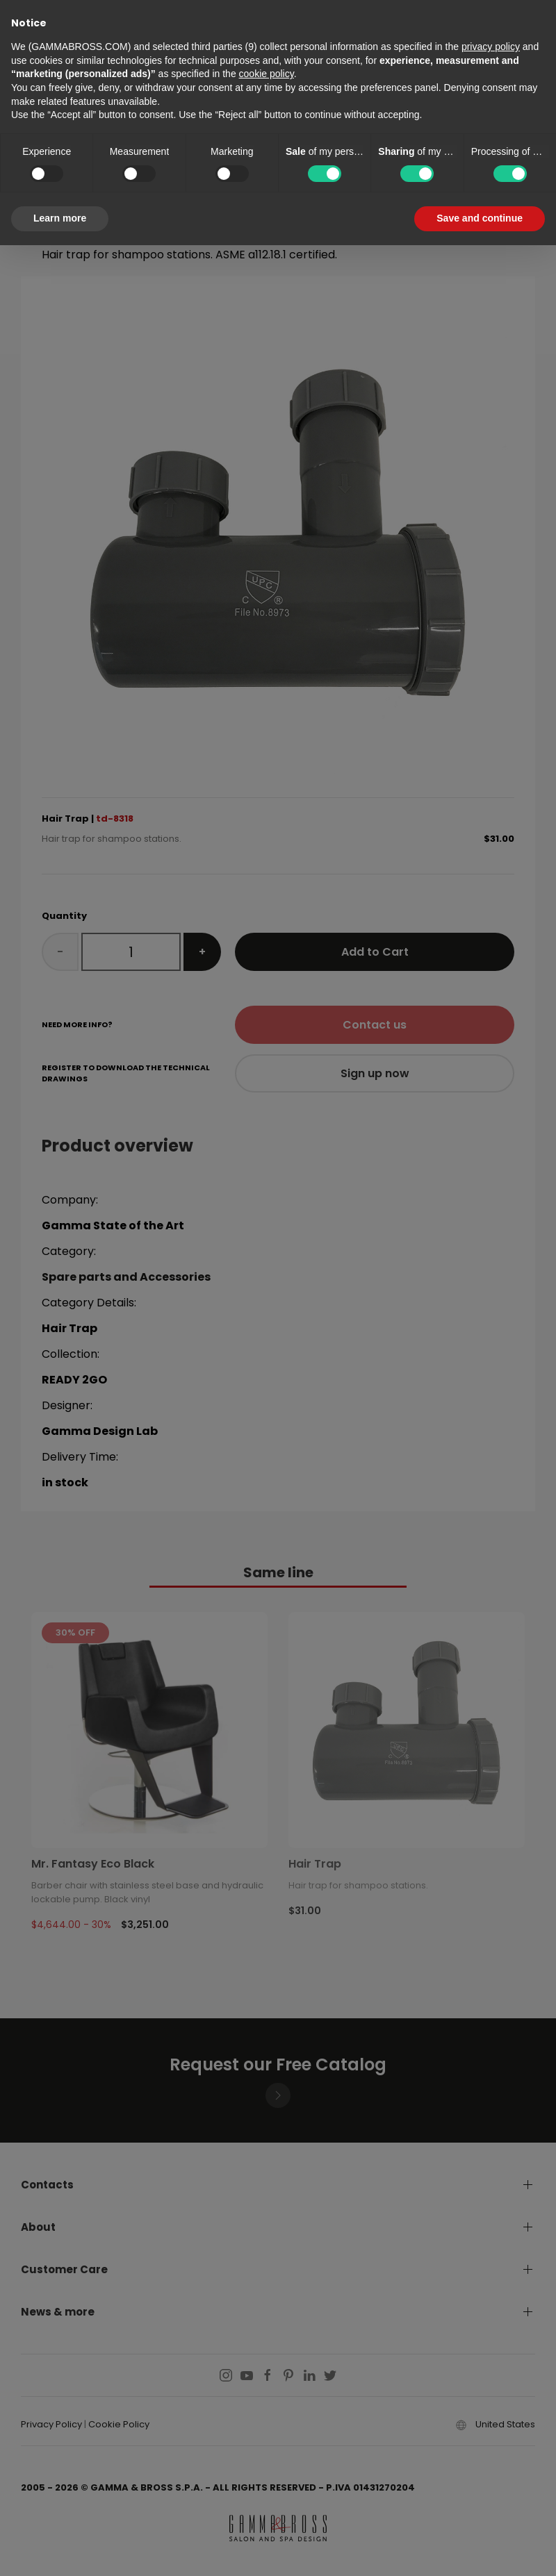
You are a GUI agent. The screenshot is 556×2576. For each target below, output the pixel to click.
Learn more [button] (59, 218)
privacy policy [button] (490, 46)
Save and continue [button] (479, 218)
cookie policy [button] (266, 73)
